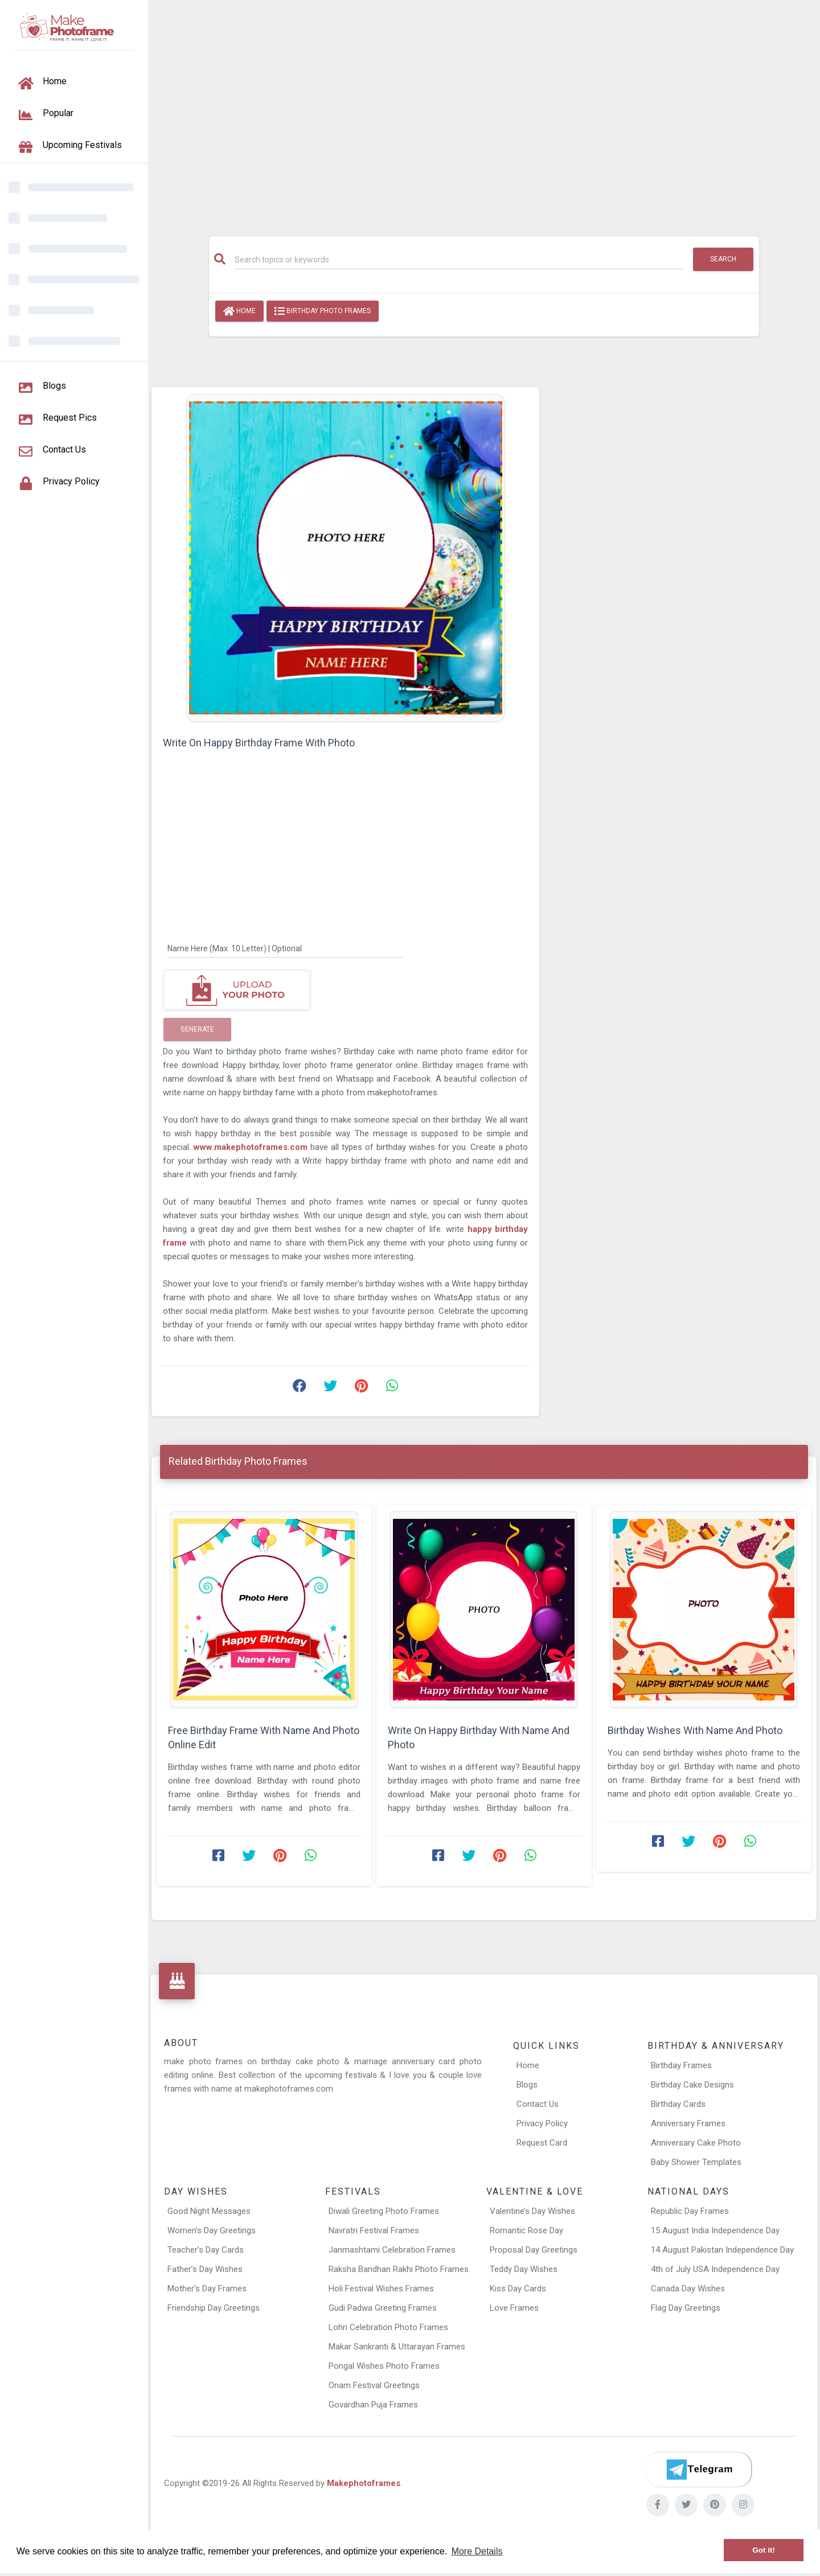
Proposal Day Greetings (533, 2250)
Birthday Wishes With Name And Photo (695, 1730)
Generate (197, 1029)
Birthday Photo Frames (322, 311)
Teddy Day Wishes (523, 2269)
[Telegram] (698, 2469)
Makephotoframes (363, 2483)
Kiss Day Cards (518, 2288)
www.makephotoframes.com (252, 1147)
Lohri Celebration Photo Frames (388, 2327)
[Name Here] (285, 948)
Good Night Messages (209, 2211)
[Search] (459, 259)
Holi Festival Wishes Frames (381, 2288)
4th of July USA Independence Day (715, 2269)
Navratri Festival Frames (374, 2230)
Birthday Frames (681, 2065)
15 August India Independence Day (715, 2230)
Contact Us (537, 2104)
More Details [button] (477, 2551)
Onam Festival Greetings (374, 2385)
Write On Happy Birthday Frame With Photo (259, 743)
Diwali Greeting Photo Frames (384, 2211)
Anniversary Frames (688, 2123)
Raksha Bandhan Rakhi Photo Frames (399, 2269)
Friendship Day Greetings (213, 2308)
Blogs (527, 2085)
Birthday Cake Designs (692, 2085)
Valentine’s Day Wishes (532, 2211)
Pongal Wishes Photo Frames (384, 2366)
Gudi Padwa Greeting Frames (383, 2308)
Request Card (541, 2143)
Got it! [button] (763, 2550)
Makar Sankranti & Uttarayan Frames (397, 2346)
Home (239, 311)
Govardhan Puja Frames (373, 2405)
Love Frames (514, 2308)
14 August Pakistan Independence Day (722, 2250)
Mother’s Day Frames (207, 2288)
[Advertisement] (484, 112)
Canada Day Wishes (688, 2288)
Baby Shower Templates (696, 2162)
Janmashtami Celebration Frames (392, 2250)
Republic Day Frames (690, 2211)
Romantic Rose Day (526, 2230)
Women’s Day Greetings (211, 2230)
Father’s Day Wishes (205, 2269)
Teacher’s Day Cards (205, 2250)
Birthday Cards (678, 2104)
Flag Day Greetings (685, 2308)
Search (723, 259)
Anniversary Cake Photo (696, 2143)
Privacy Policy (542, 2123)
